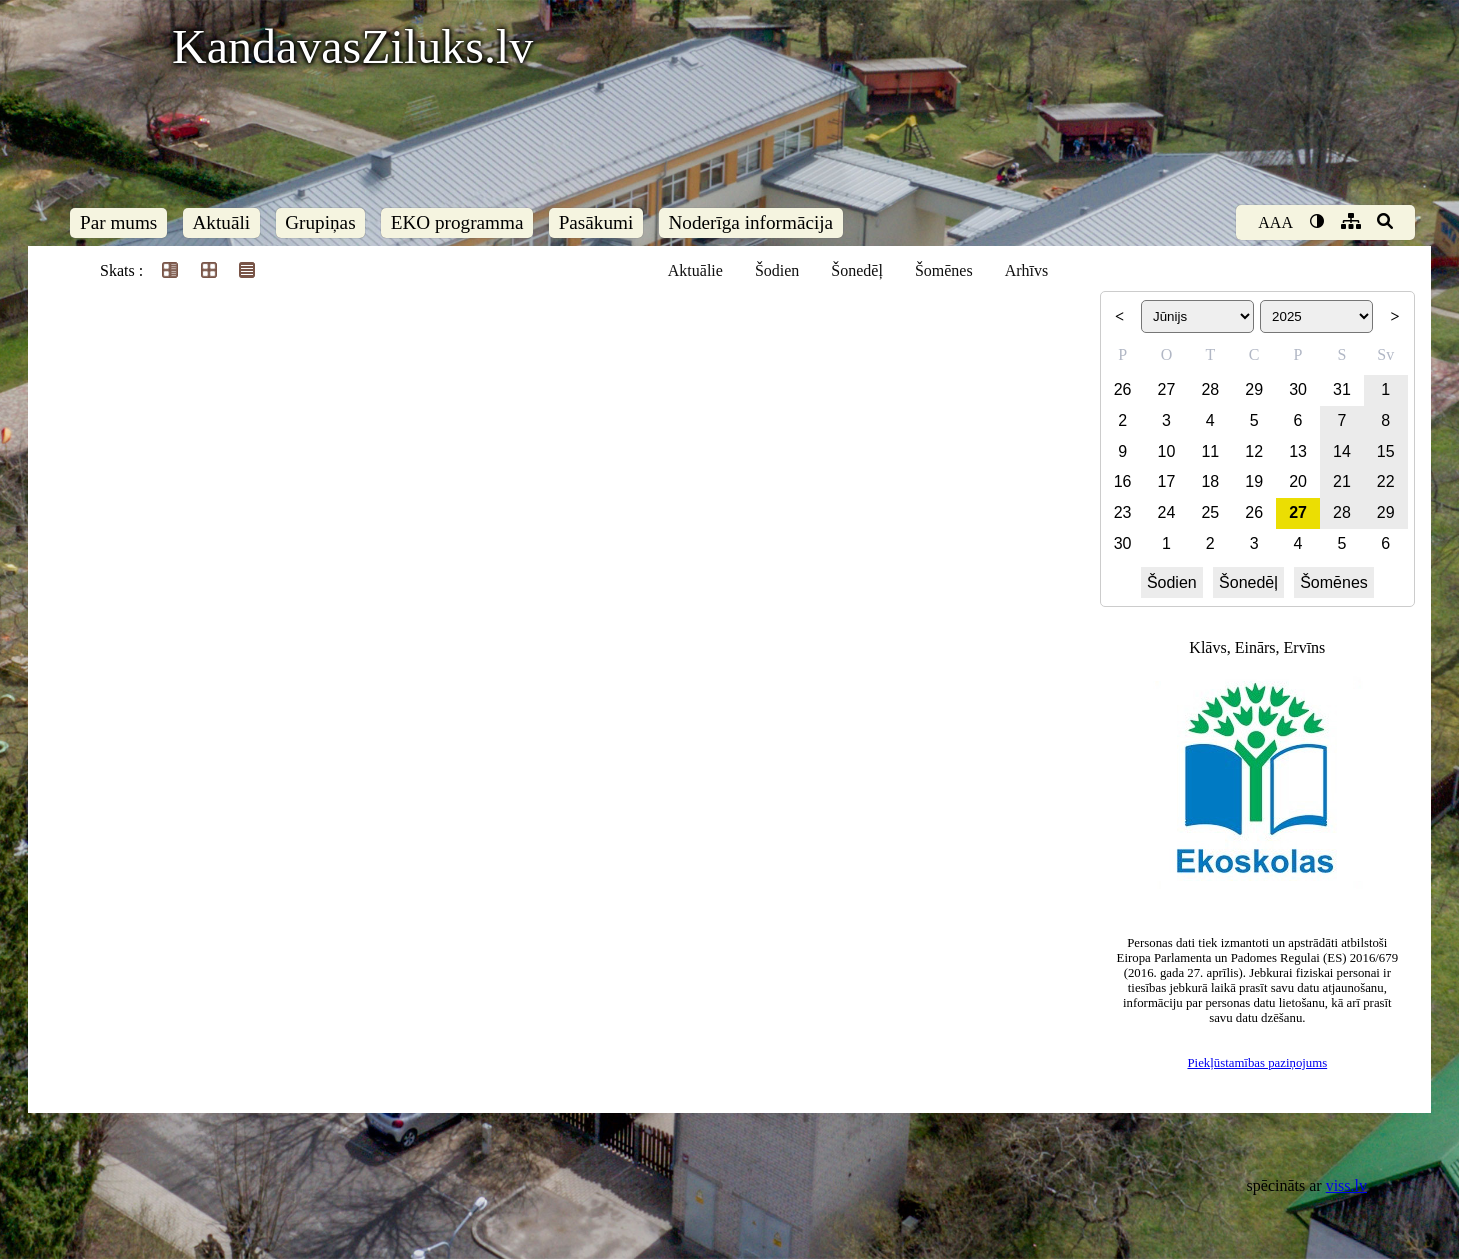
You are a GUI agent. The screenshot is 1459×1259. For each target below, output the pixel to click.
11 (1210, 451)
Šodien (777, 270)
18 (1210, 481)
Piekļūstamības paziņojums (1257, 1063)
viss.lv (1346, 1185)
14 (1342, 451)
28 (1210, 389)
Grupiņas (320, 222)
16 (1123, 481)
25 (1210, 512)
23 (1123, 512)
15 (1386, 451)
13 (1298, 451)
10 (1167, 451)
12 (1254, 451)
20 (1298, 481)
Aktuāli (222, 222)
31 (1342, 389)
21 (1342, 481)
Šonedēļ (857, 270)
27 (1167, 389)
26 (1123, 389)
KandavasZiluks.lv (352, 46)
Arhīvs (1027, 270)
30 (1298, 389)
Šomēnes (944, 270)
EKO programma (457, 222)
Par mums (118, 222)
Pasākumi (596, 222)
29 (1254, 389)
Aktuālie (695, 270)
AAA (1275, 222)
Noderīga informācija (750, 222)
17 (1167, 481)
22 (1386, 481)
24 (1167, 512)
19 (1254, 481)
